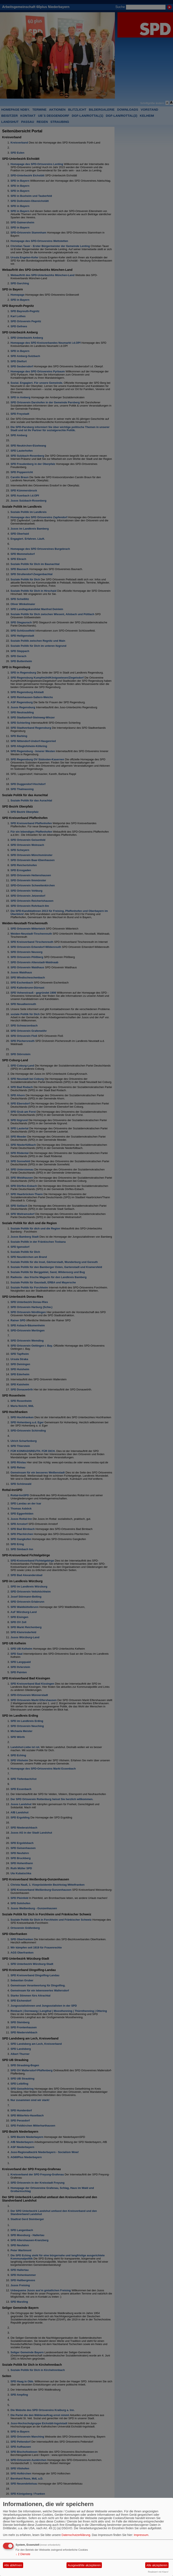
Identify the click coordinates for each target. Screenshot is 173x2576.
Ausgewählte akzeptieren (84, 2565)
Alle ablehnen (13, 2565)
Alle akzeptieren (157, 2565)
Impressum (141, 2535)
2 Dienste (23, 2554)
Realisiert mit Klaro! (158, 2572)
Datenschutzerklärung (76, 2535)
